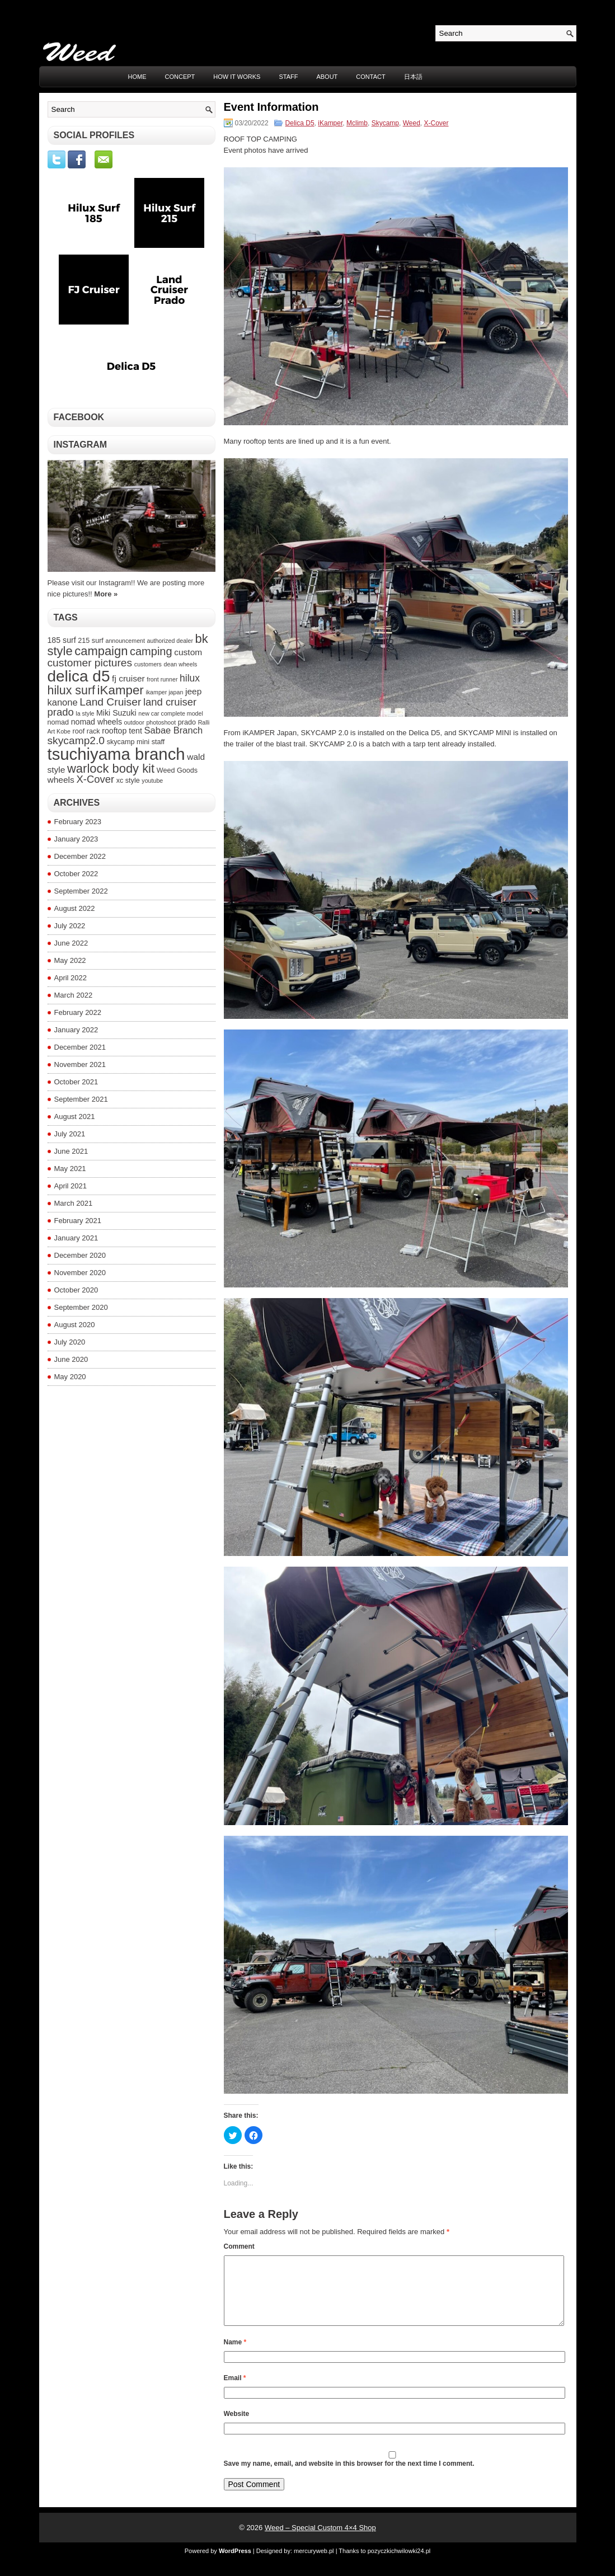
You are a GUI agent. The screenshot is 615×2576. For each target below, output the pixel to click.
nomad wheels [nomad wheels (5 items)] (96, 721)
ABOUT (326, 76)
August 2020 (74, 1324)
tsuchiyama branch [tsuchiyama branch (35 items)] (116, 754)
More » (106, 594)
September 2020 (81, 1307)
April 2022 (70, 978)
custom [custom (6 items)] (188, 652)
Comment (239, 2246)
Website (237, 2427)
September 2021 (81, 1099)
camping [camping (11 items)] (151, 651)
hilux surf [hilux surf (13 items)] (71, 690)
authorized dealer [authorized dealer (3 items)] (170, 640)
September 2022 (81, 891)
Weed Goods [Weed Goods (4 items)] (177, 770)
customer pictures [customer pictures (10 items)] (90, 663)
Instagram (80, 444)
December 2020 (80, 1255)
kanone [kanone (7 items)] (63, 702)
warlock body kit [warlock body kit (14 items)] (110, 768)
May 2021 (70, 1168)
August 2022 (74, 908)
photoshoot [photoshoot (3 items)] (161, 722)
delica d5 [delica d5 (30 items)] (79, 676)
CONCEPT (180, 76)
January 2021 (76, 1238)
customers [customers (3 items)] (148, 664)
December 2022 (80, 856)
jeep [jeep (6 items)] (193, 691)
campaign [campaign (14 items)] (101, 651)
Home (137, 76)
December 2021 (80, 1047)
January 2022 (76, 1030)
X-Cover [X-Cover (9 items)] (95, 779)
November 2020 (80, 1272)
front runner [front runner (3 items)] (162, 679)
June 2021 (71, 1151)
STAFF (288, 76)
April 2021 (70, 1186)
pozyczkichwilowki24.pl (399, 2564)
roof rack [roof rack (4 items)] (86, 731)
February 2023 (78, 821)
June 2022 (71, 943)
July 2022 (70, 926)
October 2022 (76, 873)
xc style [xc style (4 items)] (128, 780)
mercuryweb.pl (314, 2564)
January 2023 (76, 839)
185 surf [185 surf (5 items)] (62, 640)
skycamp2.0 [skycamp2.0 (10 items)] (76, 740)
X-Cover (436, 123)
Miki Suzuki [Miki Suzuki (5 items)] (116, 712)
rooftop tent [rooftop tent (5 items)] (122, 730)
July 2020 (70, 1342)
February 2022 (78, 1012)
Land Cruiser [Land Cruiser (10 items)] (110, 702)
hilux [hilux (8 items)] (190, 678)
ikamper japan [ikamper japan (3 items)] (164, 692)
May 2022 (70, 960)
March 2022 (73, 995)
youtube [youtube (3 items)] (152, 780)
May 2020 (70, 1376)
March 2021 (73, 1203)
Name (235, 2355)
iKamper (330, 123)
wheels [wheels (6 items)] (61, 779)
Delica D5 (299, 123)
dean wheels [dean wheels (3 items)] (181, 664)
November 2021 (80, 1064)
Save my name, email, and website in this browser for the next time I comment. (349, 2477)
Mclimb (357, 123)
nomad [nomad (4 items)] (58, 722)
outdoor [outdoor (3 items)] (134, 722)
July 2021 (70, 1134)
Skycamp (385, 123)
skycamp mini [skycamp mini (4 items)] (128, 742)
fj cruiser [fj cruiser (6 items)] (128, 678)
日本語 (413, 76)
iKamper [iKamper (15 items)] (120, 690)
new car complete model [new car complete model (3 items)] (170, 713)
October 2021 (76, 1082)
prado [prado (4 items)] (187, 722)
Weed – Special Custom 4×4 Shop (320, 2541)
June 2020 (71, 1359)
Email (235, 2391)
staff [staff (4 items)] (158, 742)
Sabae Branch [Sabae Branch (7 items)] (173, 730)
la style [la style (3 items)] (85, 713)
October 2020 (76, 1290)
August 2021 (74, 1116)
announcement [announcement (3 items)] (125, 640)
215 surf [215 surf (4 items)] (91, 641)
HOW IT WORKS (236, 76)
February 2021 (78, 1220)
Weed (411, 123)
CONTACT (370, 76)
